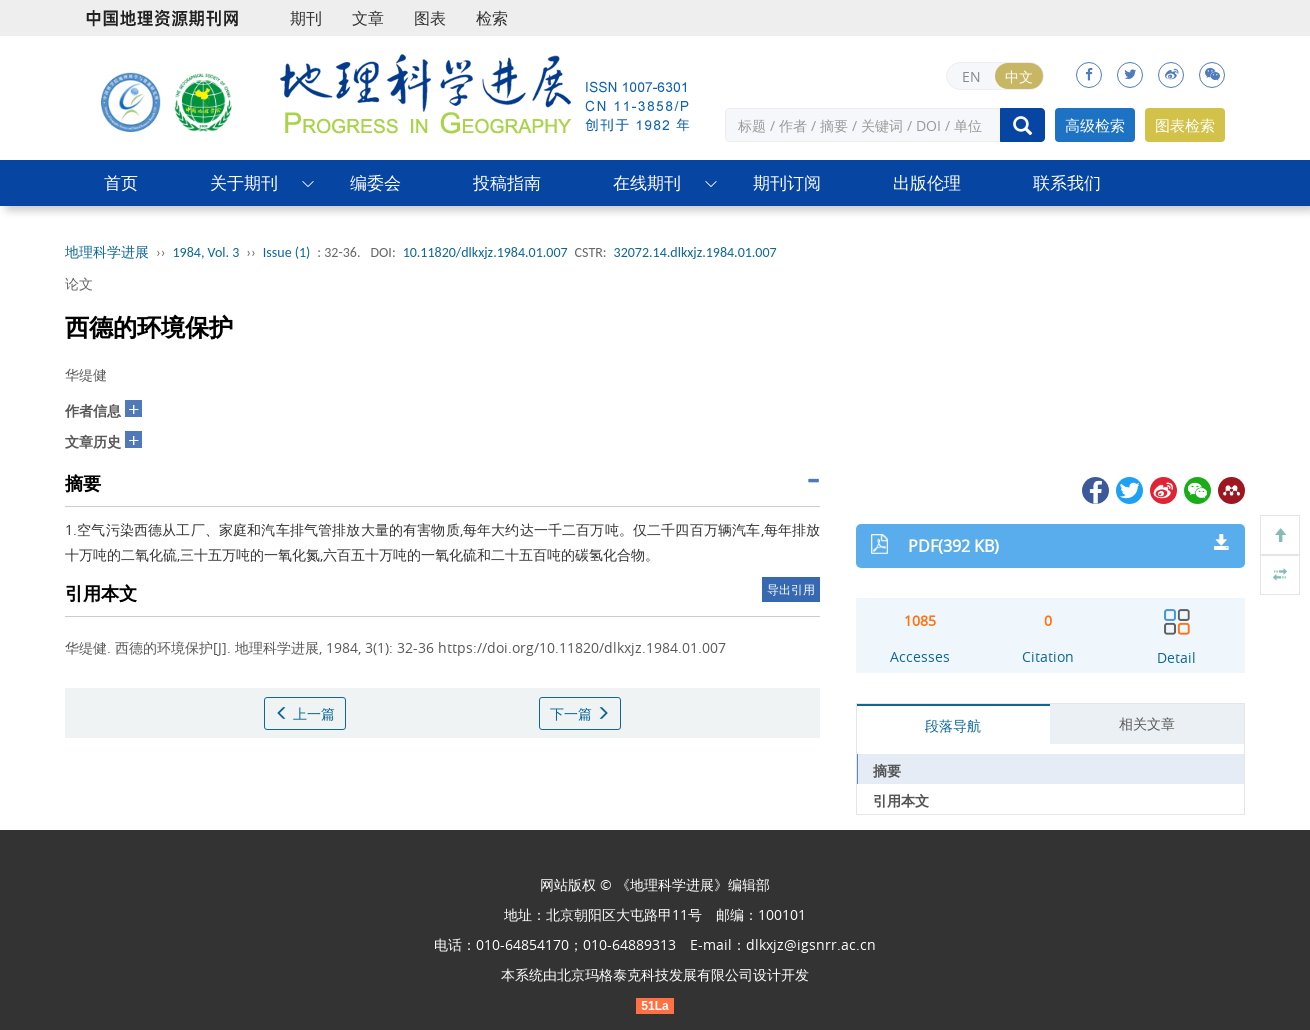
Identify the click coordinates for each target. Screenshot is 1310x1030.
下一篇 (580, 713)
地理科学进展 (107, 252)
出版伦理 (927, 182)
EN (971, 76)
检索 (492, 18)
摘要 (887, 770)
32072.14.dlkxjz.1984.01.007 (695, 252)
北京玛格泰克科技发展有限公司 (655, 974)
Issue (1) (287, 252)
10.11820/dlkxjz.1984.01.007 (485, 252)
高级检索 (1095, 125)
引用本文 (901, 800)
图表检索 (1185, 125)
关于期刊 (244, 182)
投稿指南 (507, 182)
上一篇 (305, 713)
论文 (79, 283)
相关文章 (1147, 723)
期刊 (306, 18)
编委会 (375, 182)
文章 (368, 18)
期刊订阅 (787, 182)
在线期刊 (647, 182)
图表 (430, 18)
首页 (121, 182)
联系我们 (1067, 182)
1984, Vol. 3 (206, 252)
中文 (1019, 76)
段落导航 (953, 725)
